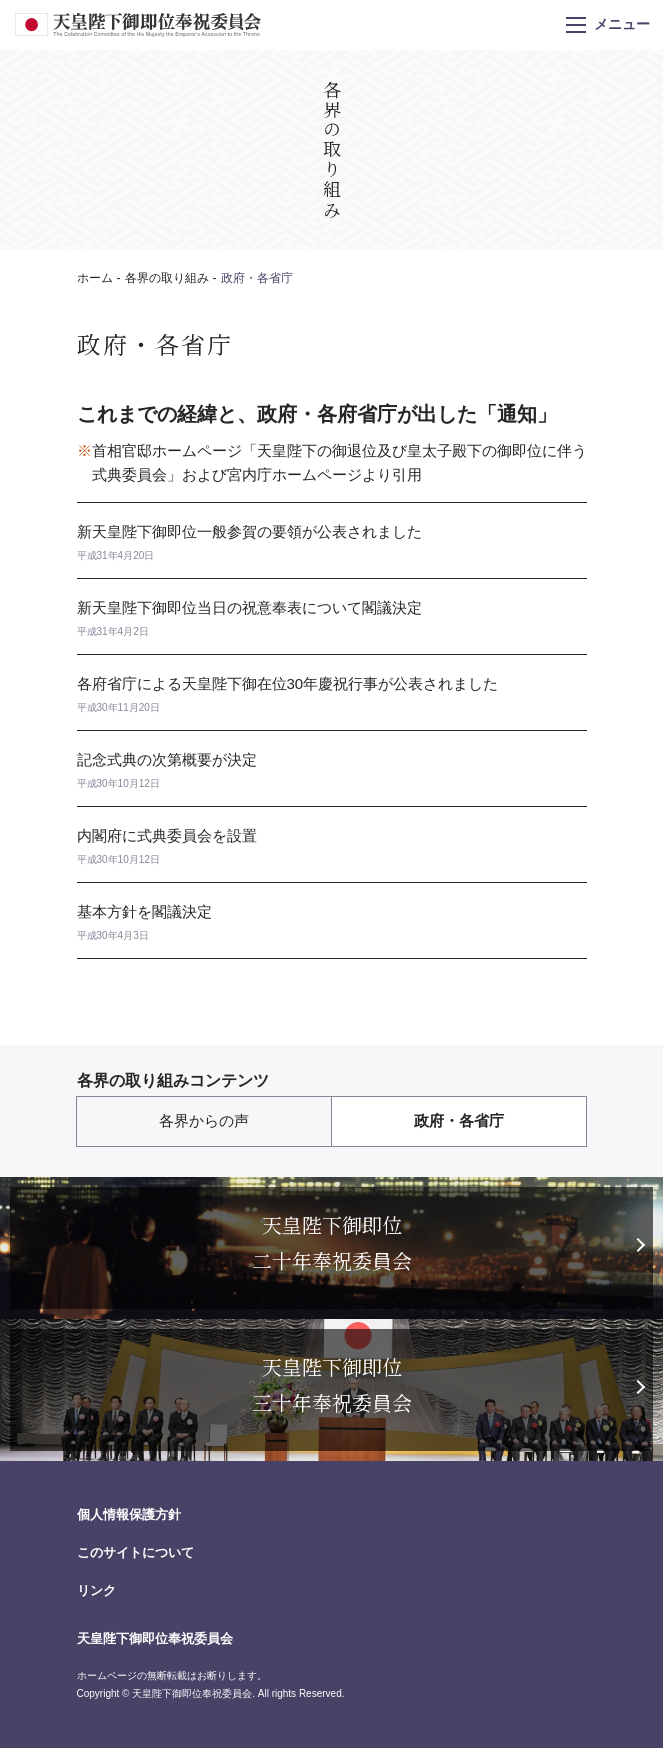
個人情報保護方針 (129, 1514)
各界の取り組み (167, 278)
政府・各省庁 (459, 1120)
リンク (96, 1590)
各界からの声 (204, 1120)
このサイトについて (135, 1552)
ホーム (95, 278)
